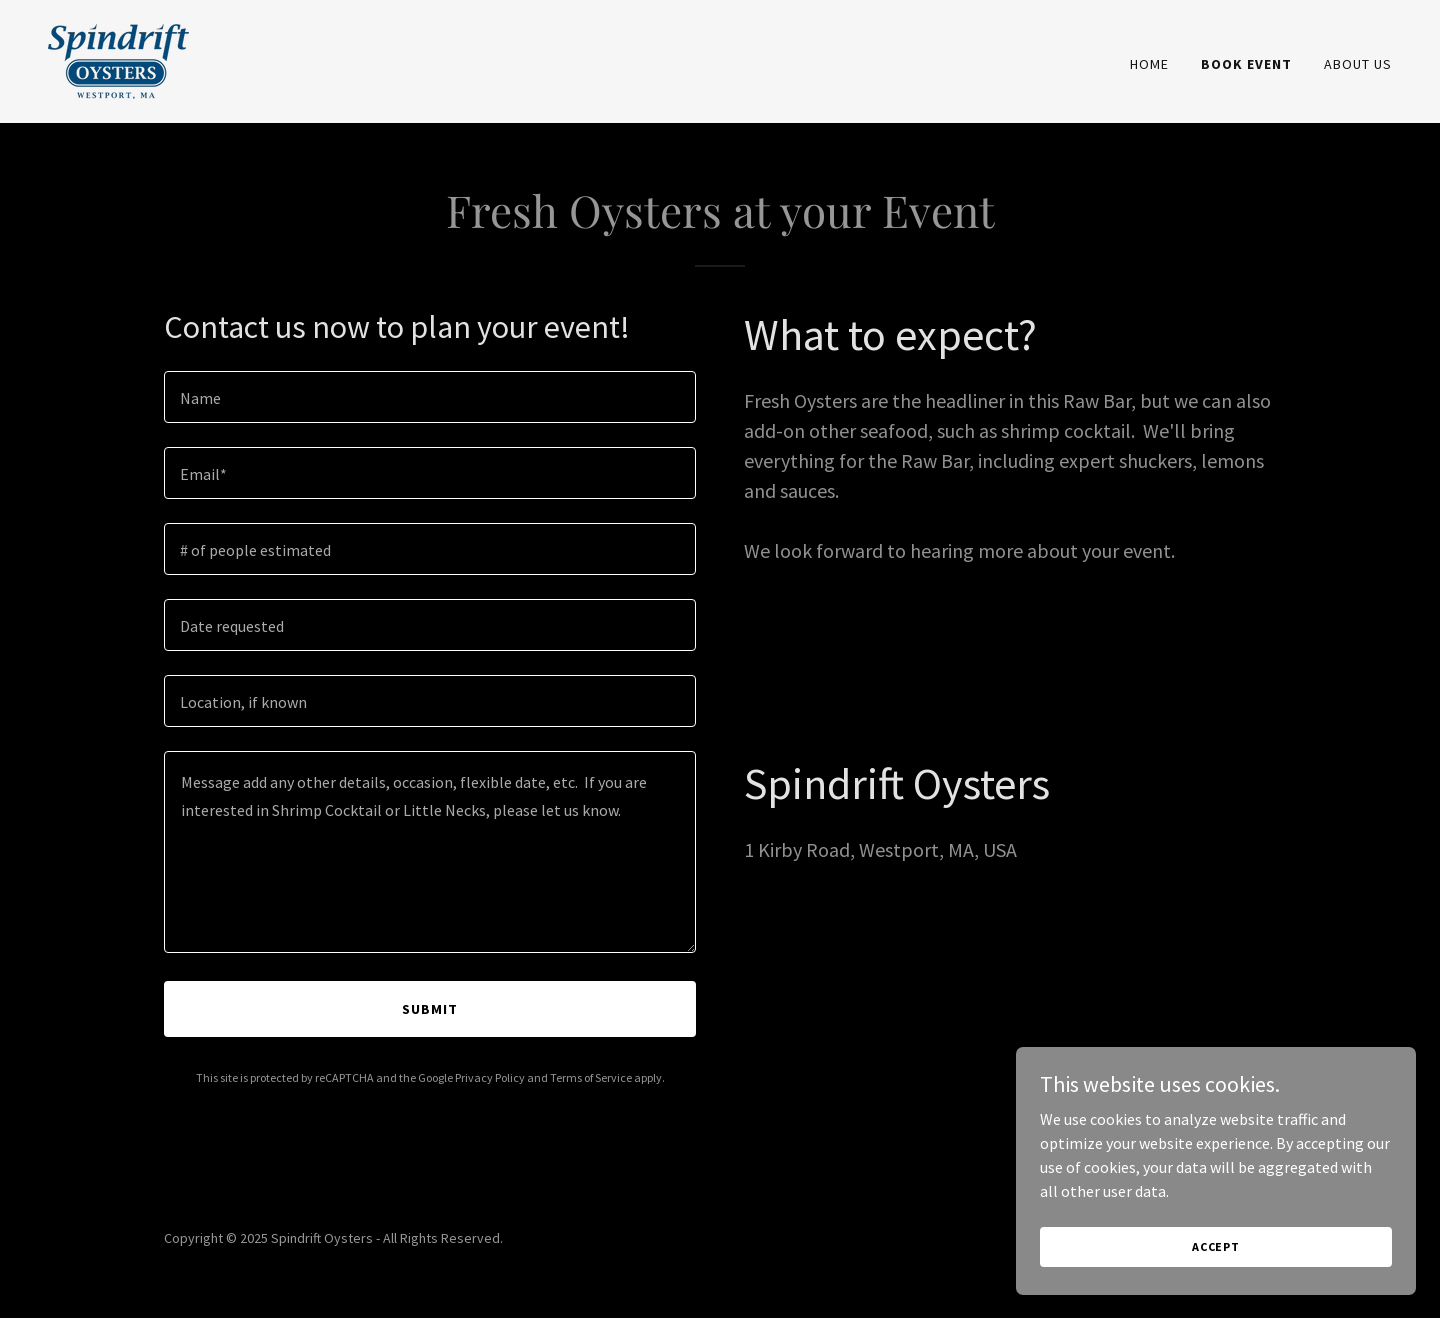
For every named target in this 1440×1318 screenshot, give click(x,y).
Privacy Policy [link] (490, 1077)
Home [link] (1149, 64)
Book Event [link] (1246, 64)
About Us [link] (1358, 64)
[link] (118, 59)
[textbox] (430, 397)
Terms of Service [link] (591, 1077)
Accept (1216, 1246)
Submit (430, 1009)
